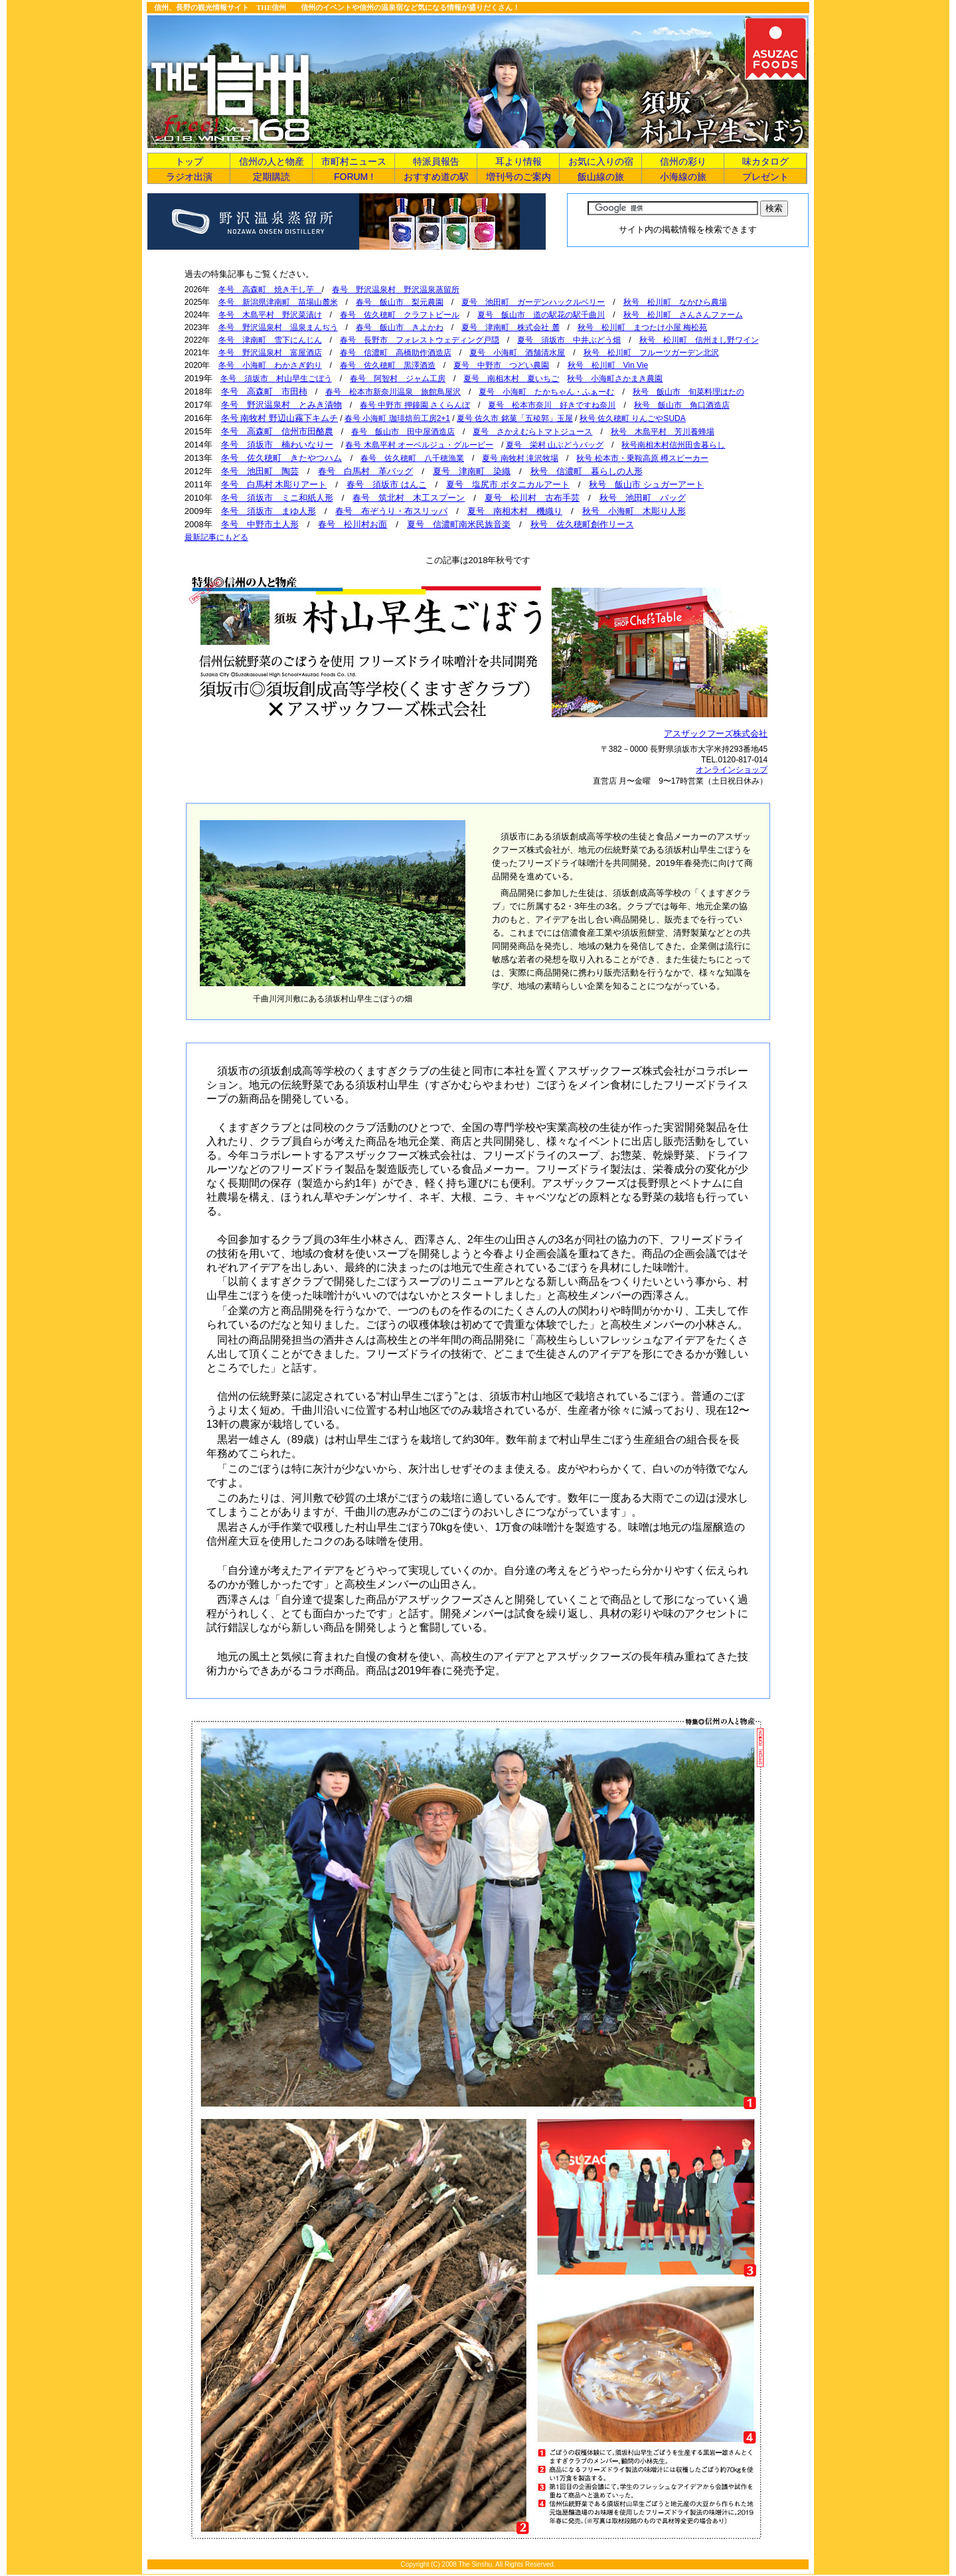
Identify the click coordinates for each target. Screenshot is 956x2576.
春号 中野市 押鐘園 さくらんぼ (415, 405)
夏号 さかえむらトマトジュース (532, 431)
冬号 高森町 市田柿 (264, 391)
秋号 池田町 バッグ (642, 498)
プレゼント (765, 176)
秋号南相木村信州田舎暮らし (673, 445)
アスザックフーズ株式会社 (715, 733)
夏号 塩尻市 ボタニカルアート (508, 484)
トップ (189, 161)
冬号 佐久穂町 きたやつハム (281, 458)
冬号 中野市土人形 (260, 524)
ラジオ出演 (189, 176)
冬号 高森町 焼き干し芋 (270, 289)
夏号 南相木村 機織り (514, 511)
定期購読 (271, 176)
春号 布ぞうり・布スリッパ (391, 511)
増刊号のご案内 (518, 176)
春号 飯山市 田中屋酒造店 (403, 431)
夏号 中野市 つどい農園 (501, 365)
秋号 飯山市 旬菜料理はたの (688, 391)
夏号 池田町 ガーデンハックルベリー (533, 302)
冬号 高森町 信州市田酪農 (277, 431)
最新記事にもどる (216, 537)
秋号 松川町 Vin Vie (608, 365)
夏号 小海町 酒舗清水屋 (517, 352)
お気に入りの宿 (600, 161)
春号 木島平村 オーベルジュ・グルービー (419, 445)
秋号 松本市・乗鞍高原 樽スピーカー (642, 458)
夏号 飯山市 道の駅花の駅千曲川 (541, 314)
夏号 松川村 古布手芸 (532, 498)
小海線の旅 (683, 176)
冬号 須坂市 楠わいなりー (277, 445)
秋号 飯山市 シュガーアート (646, 484)
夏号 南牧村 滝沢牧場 (520, 458)
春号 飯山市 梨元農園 (399, 302)
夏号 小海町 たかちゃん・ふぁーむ (546, 391)
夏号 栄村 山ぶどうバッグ (554, 445)
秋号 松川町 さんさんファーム (683, 314)
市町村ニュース (353, 161)
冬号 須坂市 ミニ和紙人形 (277, 498)
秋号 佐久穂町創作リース (582, 524)
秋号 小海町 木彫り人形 (634, 511)
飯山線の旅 (601, 176)
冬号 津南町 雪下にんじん (270, 340)
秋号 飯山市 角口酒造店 (682, 405)
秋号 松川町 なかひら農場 (675, 302)
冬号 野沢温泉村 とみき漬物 (281, 405)
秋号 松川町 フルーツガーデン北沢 (651, 352)
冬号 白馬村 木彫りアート (274, 484)
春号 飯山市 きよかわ (399, 327)
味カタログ (765, 161)
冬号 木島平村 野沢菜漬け (270, 314)
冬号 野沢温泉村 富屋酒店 (270, 352)
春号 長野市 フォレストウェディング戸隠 (419, 340)
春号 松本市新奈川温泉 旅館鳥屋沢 (393, 391)
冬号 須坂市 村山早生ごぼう (276, 378)
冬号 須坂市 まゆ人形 (268, 511)
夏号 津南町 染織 (472, 471)
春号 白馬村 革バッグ (365, 471)
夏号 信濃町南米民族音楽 (459, 524)
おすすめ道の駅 (436, 176)
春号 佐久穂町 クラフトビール (399, 314)
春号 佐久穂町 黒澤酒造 (388, 365)
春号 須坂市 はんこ (387, 484)
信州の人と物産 (271, 161)
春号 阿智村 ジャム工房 (397, 378)
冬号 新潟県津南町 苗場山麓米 (278, 302)
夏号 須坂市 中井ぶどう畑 (569, 340)
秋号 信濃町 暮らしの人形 (586, 471)
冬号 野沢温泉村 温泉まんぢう (278, 327)
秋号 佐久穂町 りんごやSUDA (633, 418)
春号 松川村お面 (352, 524)
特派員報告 (436, 161)
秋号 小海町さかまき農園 (615, 378)
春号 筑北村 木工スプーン (409, 498)
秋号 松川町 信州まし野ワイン (699, 340)
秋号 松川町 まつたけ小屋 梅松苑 (642, 327)
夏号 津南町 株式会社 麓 (510, 327)
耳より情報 (518, 161)
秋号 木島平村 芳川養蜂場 (662, 431)
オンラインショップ (731, 769)
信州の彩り (683, 161)
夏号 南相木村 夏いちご (511, 378)
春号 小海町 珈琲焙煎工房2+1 (397, 418)
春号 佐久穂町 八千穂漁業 (412, 458)
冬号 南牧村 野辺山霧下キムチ (279, 418)
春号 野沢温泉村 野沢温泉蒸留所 (395, 289)
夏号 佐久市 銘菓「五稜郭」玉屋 (515, 418)
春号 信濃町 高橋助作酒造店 (395, 352)
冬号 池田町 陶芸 (260, 471)
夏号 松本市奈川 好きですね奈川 (551, 405)
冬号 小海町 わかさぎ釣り (270, 365)
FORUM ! (353, 176)
